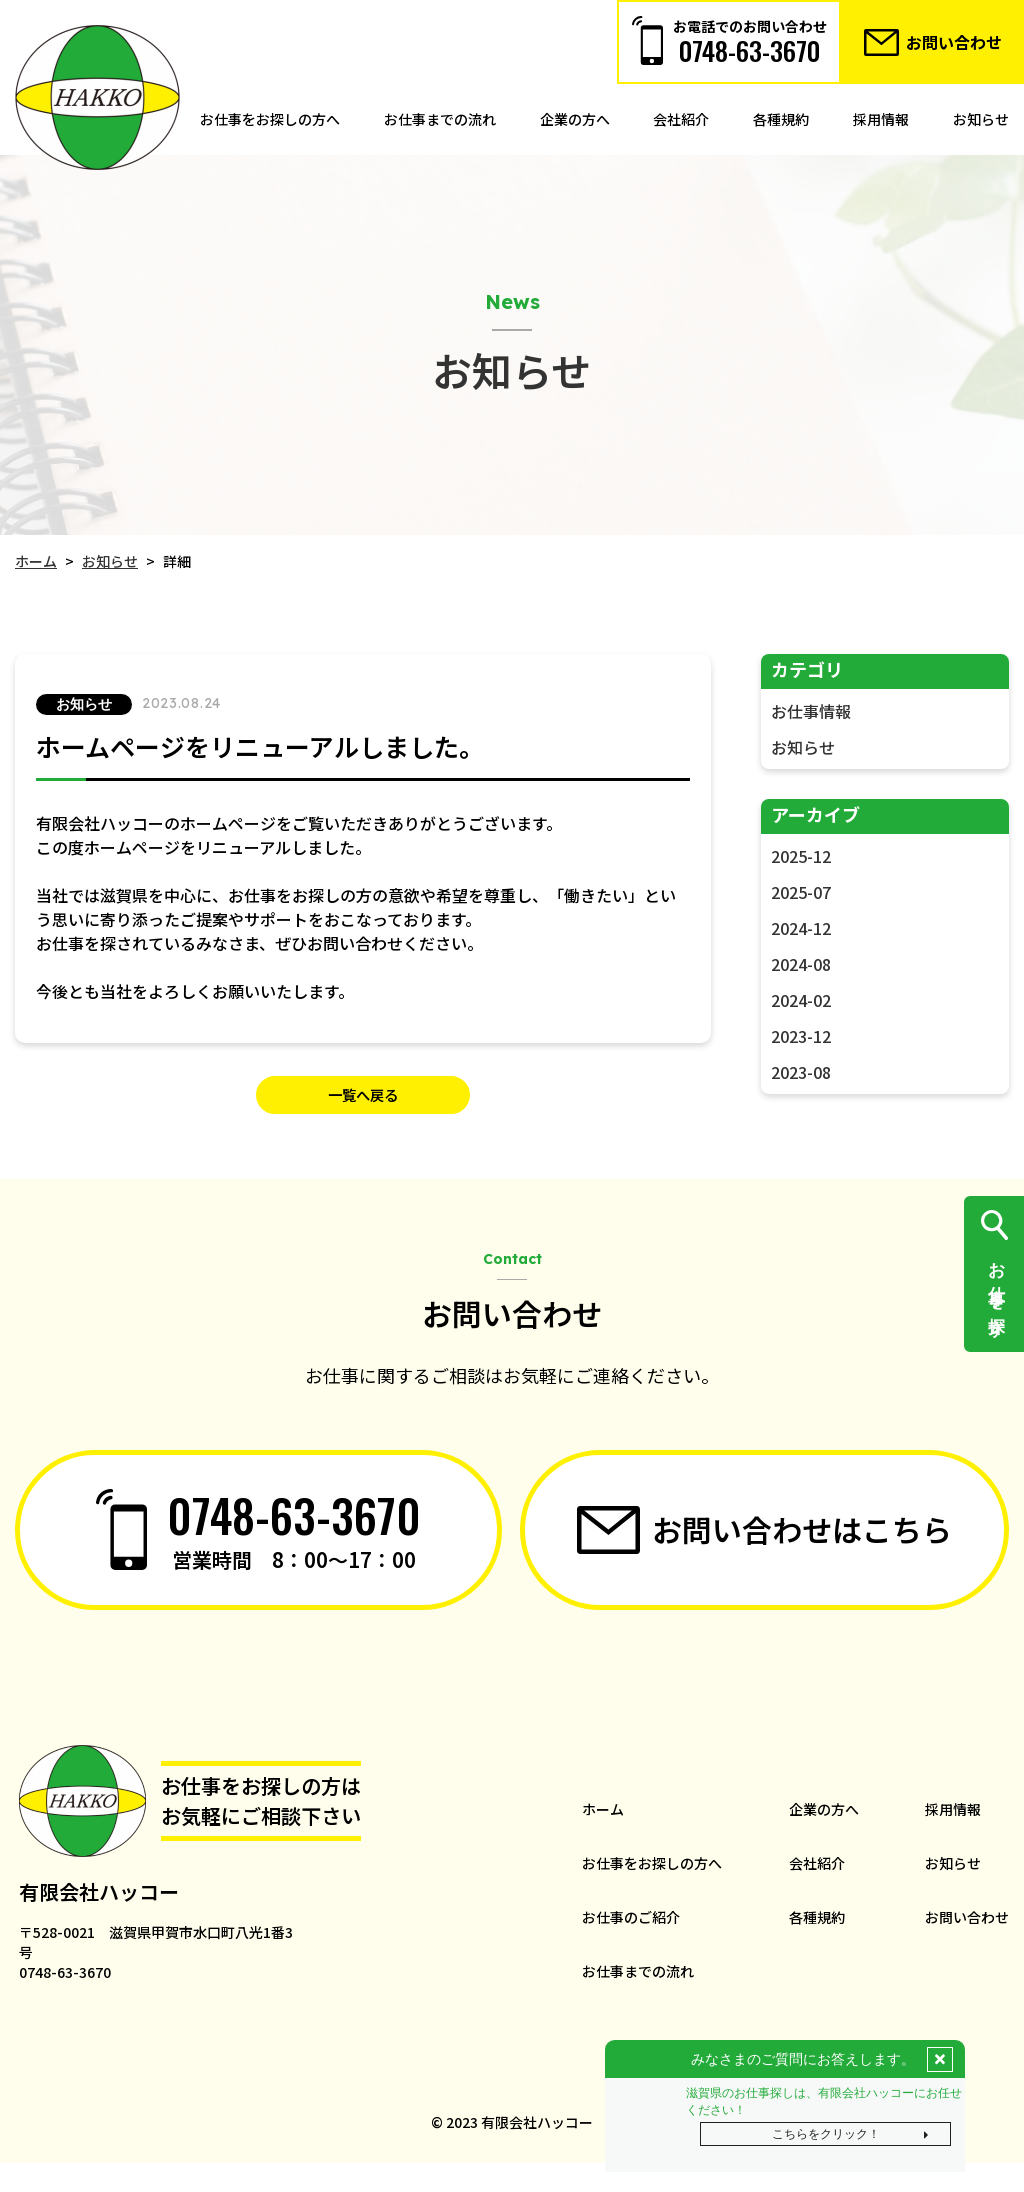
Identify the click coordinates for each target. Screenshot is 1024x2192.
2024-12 (800, 928)
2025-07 (800, 892)
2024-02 (800, 1000)
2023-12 (800, 1036)
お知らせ (802, 747)
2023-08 (800, 1072)
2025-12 (800, 856)
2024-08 (800, 964)
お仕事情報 (810, 711)
